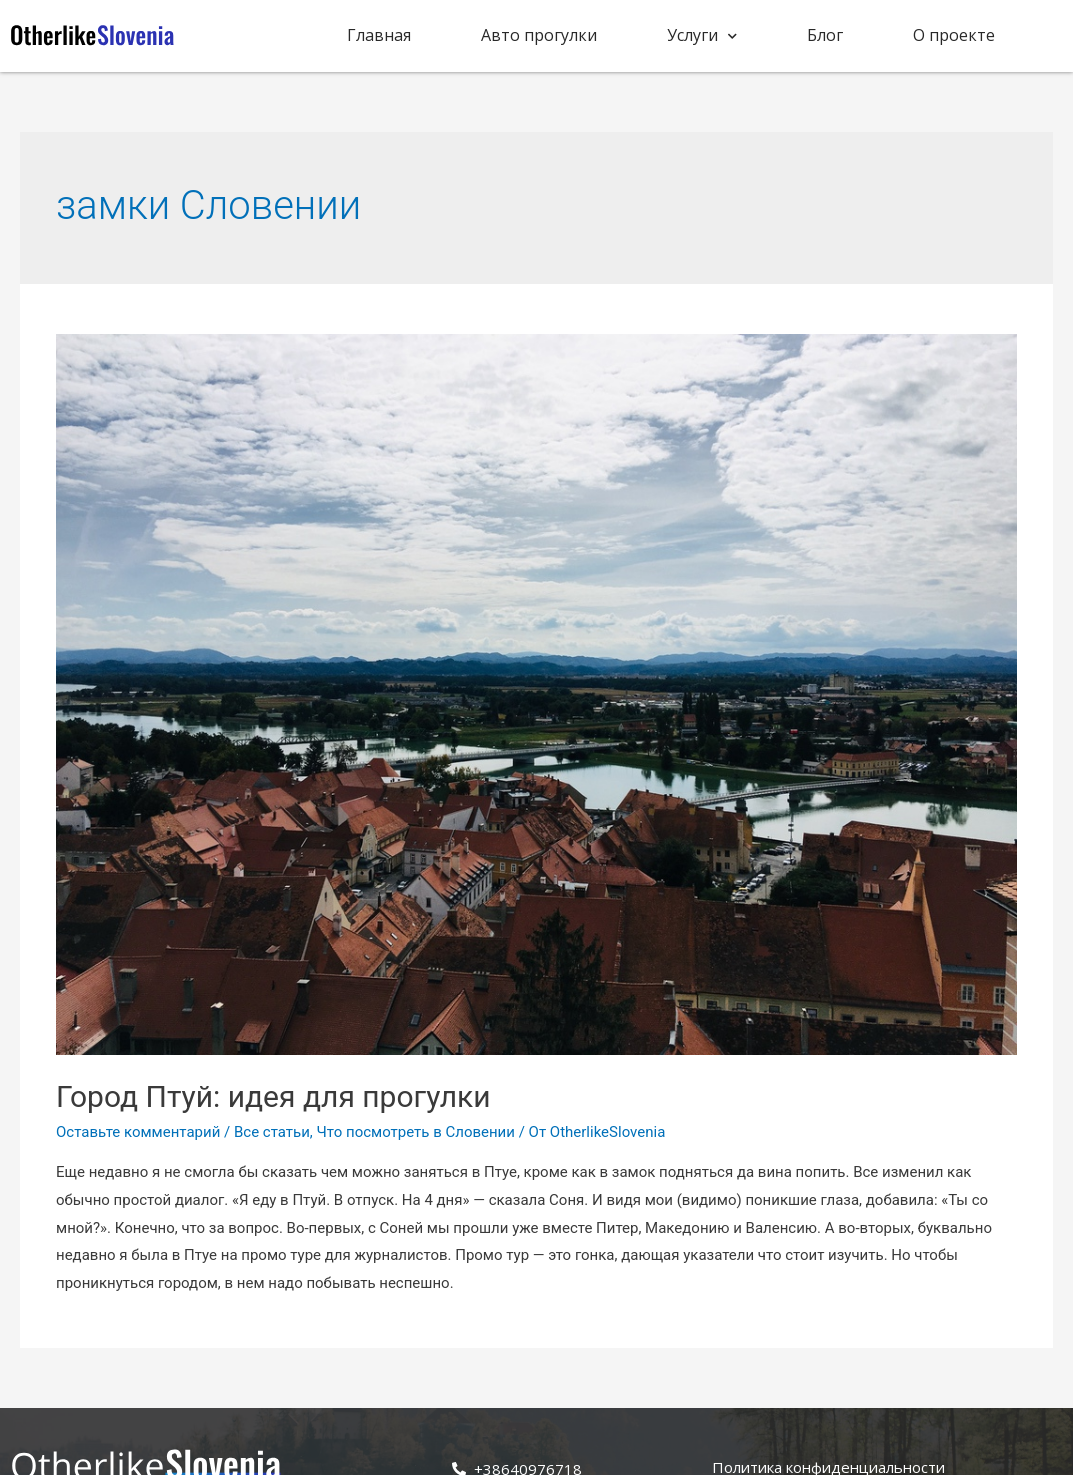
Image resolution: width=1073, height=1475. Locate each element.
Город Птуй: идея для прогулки (273, 1096)
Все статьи (272, 1132)
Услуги (702, 36)
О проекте (954, 35)
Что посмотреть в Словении (416, 1132)
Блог (825, 35)
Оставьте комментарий (138, 1132)
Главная (379, 35)
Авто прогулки (539, 35)
